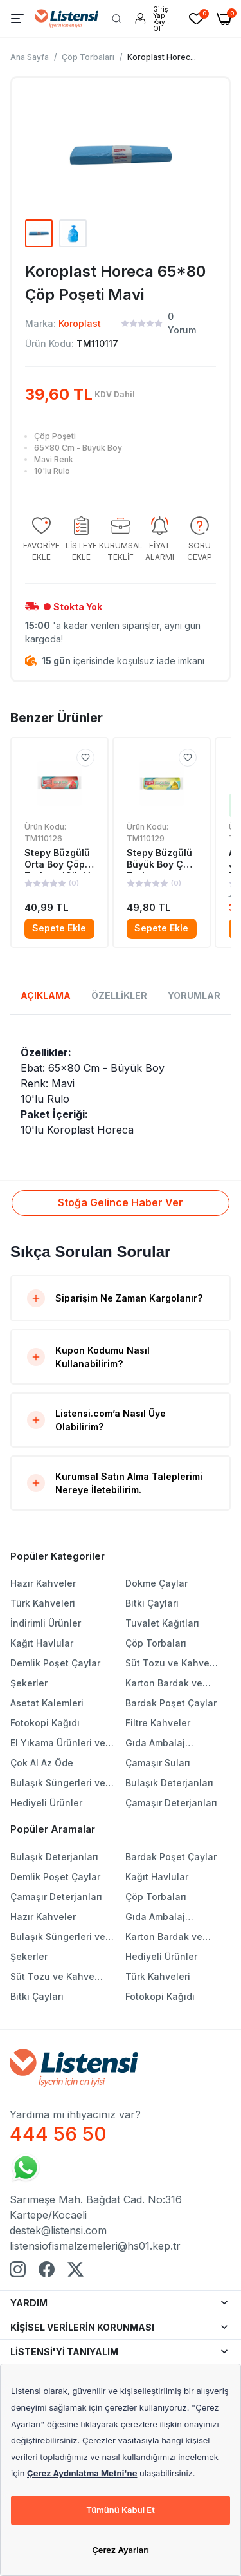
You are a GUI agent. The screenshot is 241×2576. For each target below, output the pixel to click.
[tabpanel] (120, 1091)
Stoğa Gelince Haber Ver (120, 1202)
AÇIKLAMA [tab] (46, 995)
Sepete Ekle (59, 927)
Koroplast (79, 323)
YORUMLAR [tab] (194, 995)
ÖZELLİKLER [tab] (119, 995)
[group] (41, 539)
